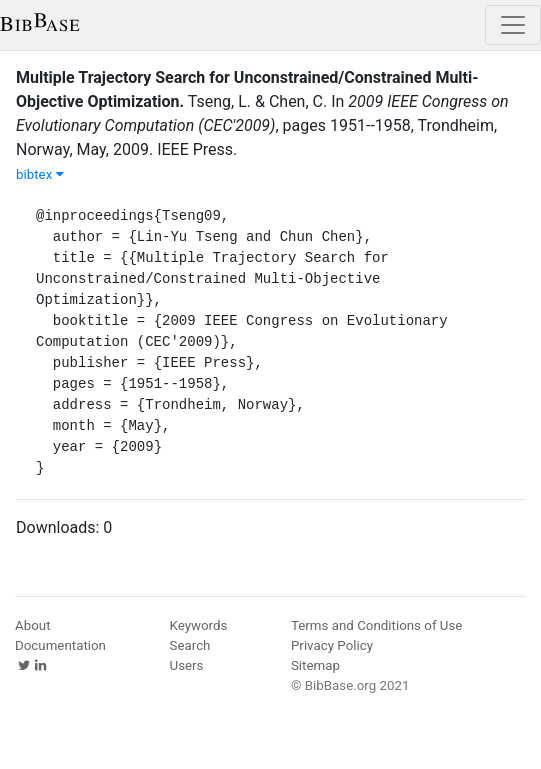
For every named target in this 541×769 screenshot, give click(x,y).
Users (187, 665)
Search (190, 645)
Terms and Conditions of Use (376, 625)
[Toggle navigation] (513, 25)
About (33, 625)
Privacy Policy (332, 645)
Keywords (199, 625)
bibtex (40, 174)
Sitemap (315, 665)
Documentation (60, 645)
